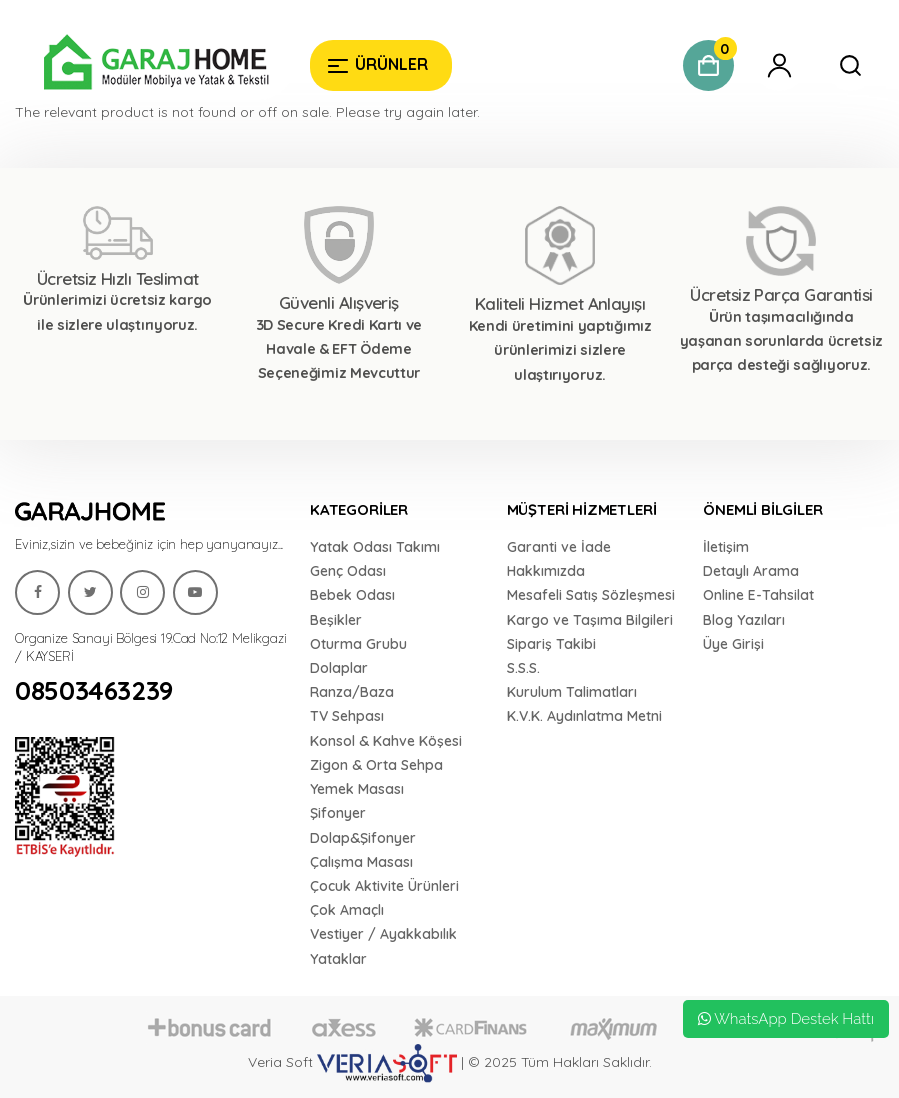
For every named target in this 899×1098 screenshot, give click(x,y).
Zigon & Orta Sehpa (376, 765)
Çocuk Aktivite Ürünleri (384, 886)
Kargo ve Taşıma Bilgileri (590, 620)
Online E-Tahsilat (758, 595)
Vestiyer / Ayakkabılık (383, 934)
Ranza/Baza (352, 692)
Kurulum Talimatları (572, 692)
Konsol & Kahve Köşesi (386, 741)
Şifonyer (338, 813)
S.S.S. (523, 668)
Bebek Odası (352, 595)
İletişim (726, 547)
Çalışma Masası (361, 862)
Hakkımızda (546, 571)
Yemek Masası (357, 789)
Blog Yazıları (744, 620)
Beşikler (336, 620)
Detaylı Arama (751, 571)
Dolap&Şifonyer (363, 838)
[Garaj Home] (147, 65)
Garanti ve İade (559, 547)
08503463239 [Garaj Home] (94, 691)
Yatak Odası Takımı (375, 547)
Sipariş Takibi (551, 644)
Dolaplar (339, 668)
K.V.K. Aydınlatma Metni (584, 716)
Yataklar (338, 959)
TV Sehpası (347, 716)
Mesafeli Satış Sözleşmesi (591, 595)
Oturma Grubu (358, 644)
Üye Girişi (733, 644)
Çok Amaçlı (347, 910)
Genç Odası (348, 571)
